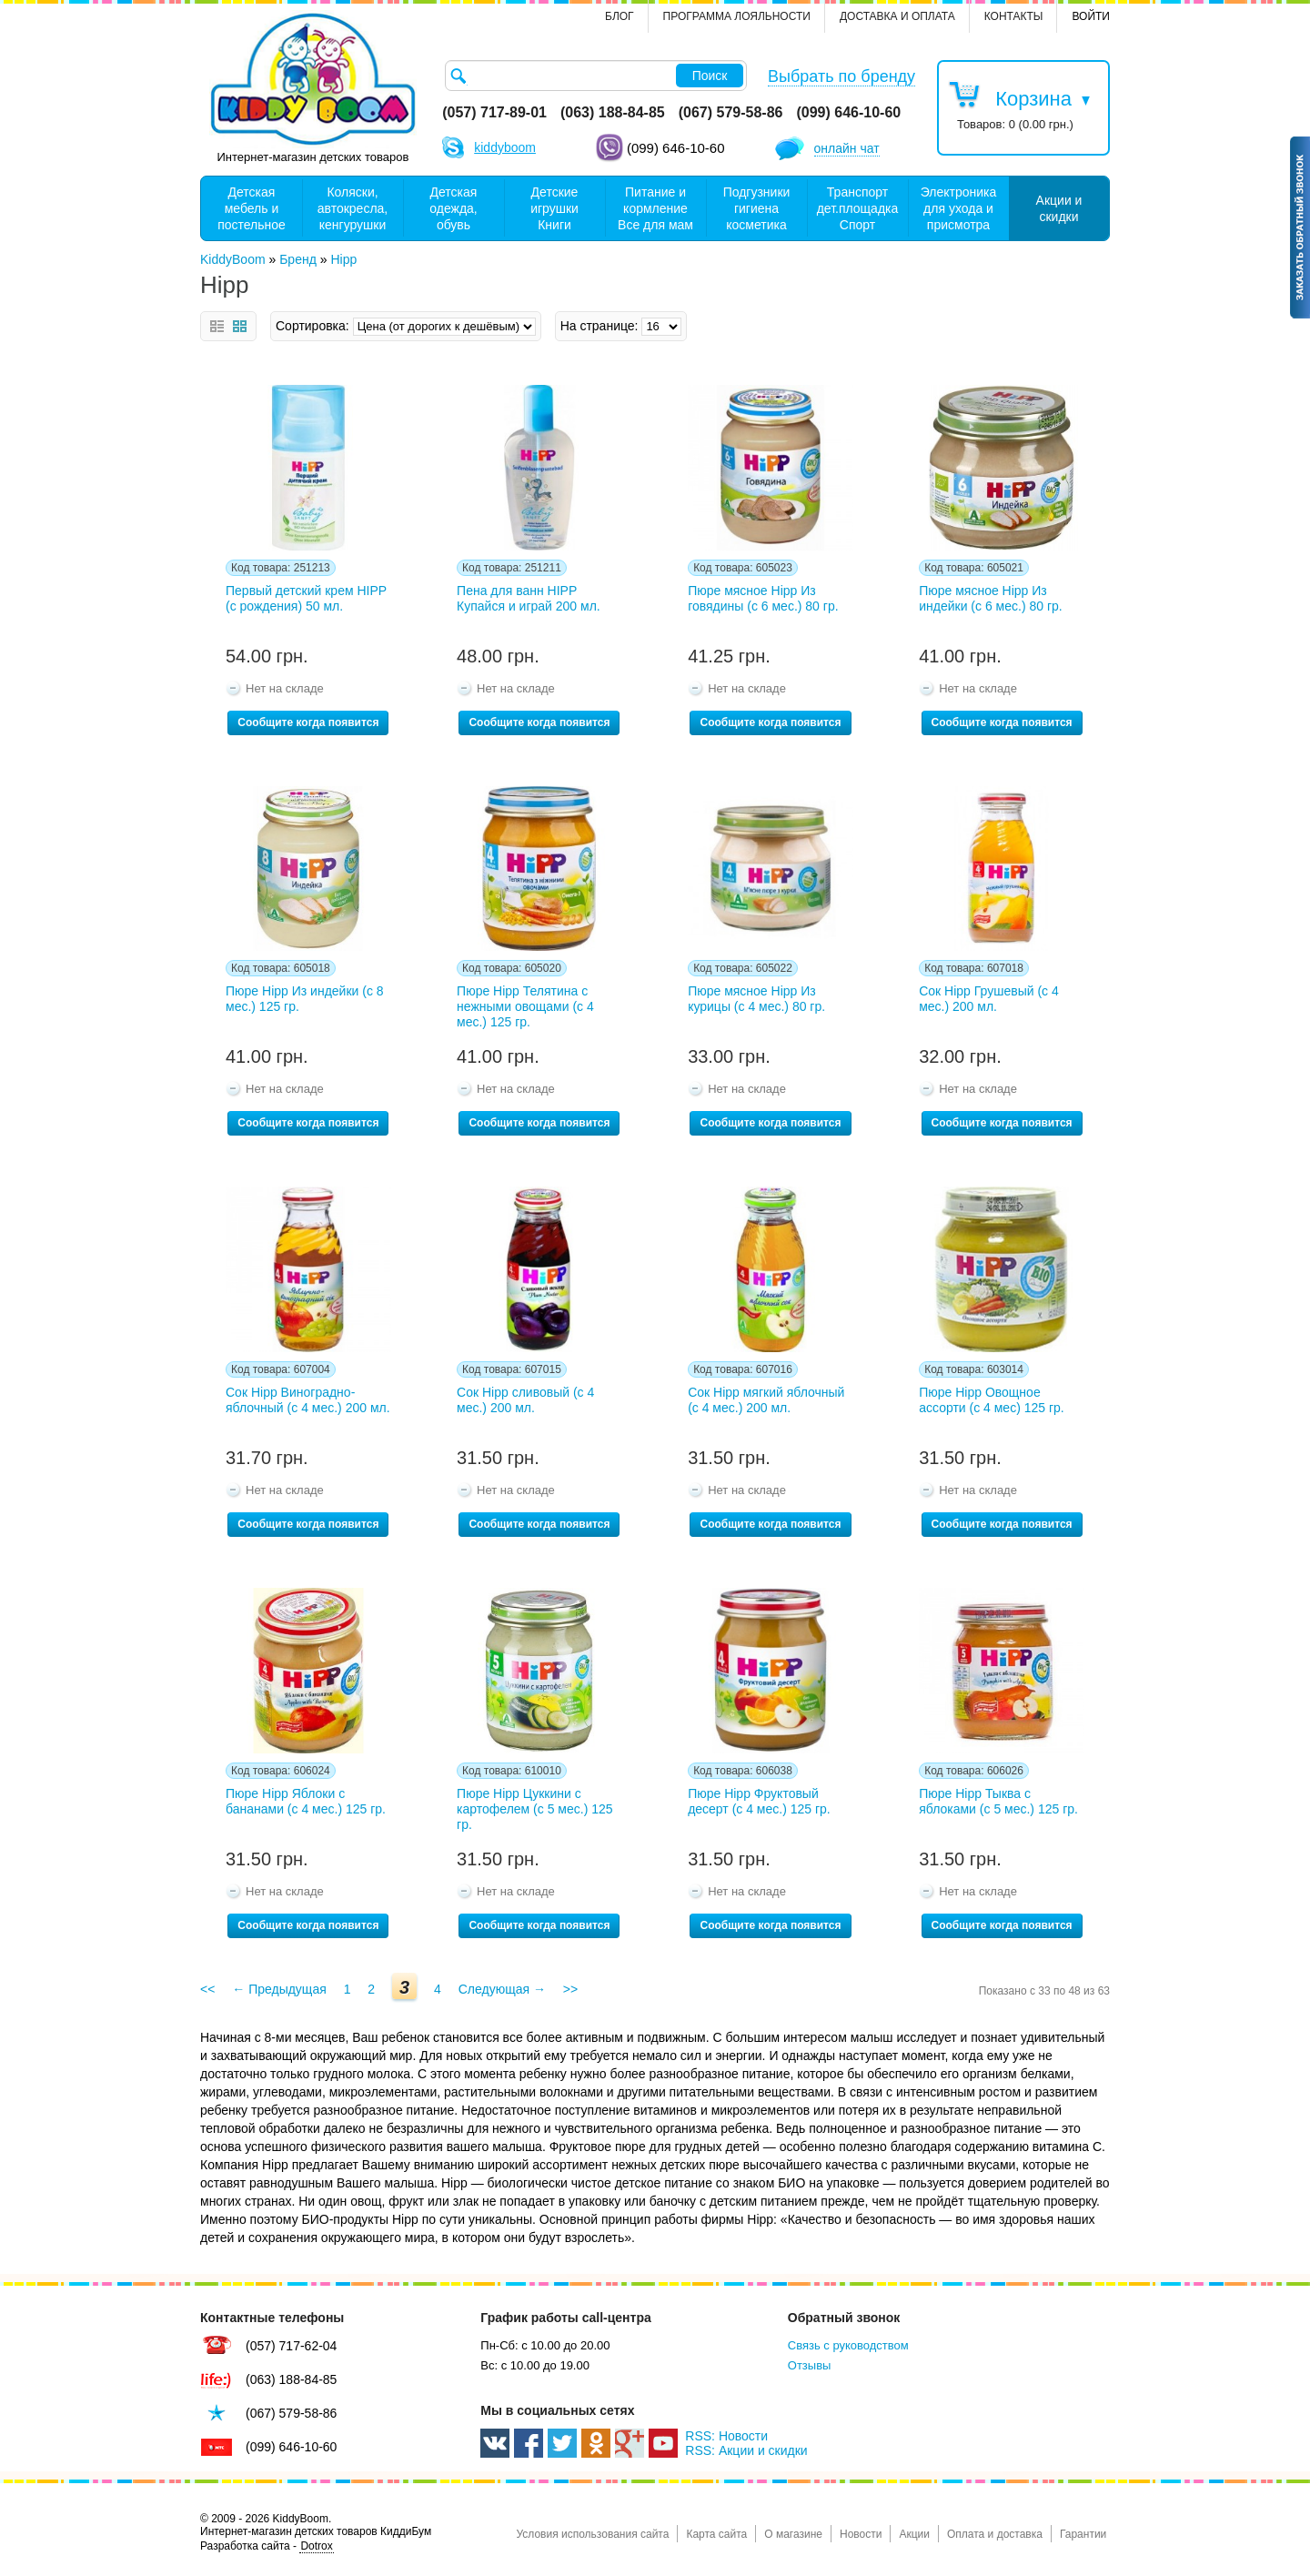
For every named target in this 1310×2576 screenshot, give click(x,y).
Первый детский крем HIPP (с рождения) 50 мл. (306, 598)
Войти (1091, 16)
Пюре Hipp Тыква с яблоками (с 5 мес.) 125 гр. (998, 1801)
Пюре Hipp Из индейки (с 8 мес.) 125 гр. (305, 999)
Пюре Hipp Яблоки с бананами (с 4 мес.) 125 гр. (306, 1801)
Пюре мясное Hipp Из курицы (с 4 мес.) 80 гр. (756, 999)
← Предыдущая (279, 1989)
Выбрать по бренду (841, 76)
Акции (914, 2534)
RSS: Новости (726, 2436)
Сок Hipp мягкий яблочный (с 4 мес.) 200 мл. (766, 1400)
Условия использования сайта (592, 2534)
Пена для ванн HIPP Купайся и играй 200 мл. (528, 598)
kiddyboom (505, 147)
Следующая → (502, 1989)
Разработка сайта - (267, 2546)
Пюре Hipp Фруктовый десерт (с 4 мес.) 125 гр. (759, 1801)
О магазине (793, 2534)
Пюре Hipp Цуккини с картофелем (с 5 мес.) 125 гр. (535, 1809)
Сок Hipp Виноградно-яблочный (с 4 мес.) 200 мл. (308, 1400)
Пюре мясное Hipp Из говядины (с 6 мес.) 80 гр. (763, 598)
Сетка (240, 326)
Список (217, 326)
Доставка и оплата (897, 16)
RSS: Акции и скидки (746, 2450)
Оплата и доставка (995, 2534)
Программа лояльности (737, 16)
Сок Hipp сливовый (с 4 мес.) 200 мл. (525, 1400)
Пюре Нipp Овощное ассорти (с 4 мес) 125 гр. (991, 1400)
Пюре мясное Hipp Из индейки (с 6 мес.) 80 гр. (991, 598)
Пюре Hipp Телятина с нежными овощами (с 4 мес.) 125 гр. (525, 1006)
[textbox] (596, 75)
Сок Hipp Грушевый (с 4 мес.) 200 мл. (989, 999)
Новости (861, 2534)
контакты (1013, 16)
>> (570, 1989)
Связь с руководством (848, 2345)
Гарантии (1083, 2534)
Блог (619, 16)
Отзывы (809, 2365)
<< (207, 1989)
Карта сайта (716, 2534)
